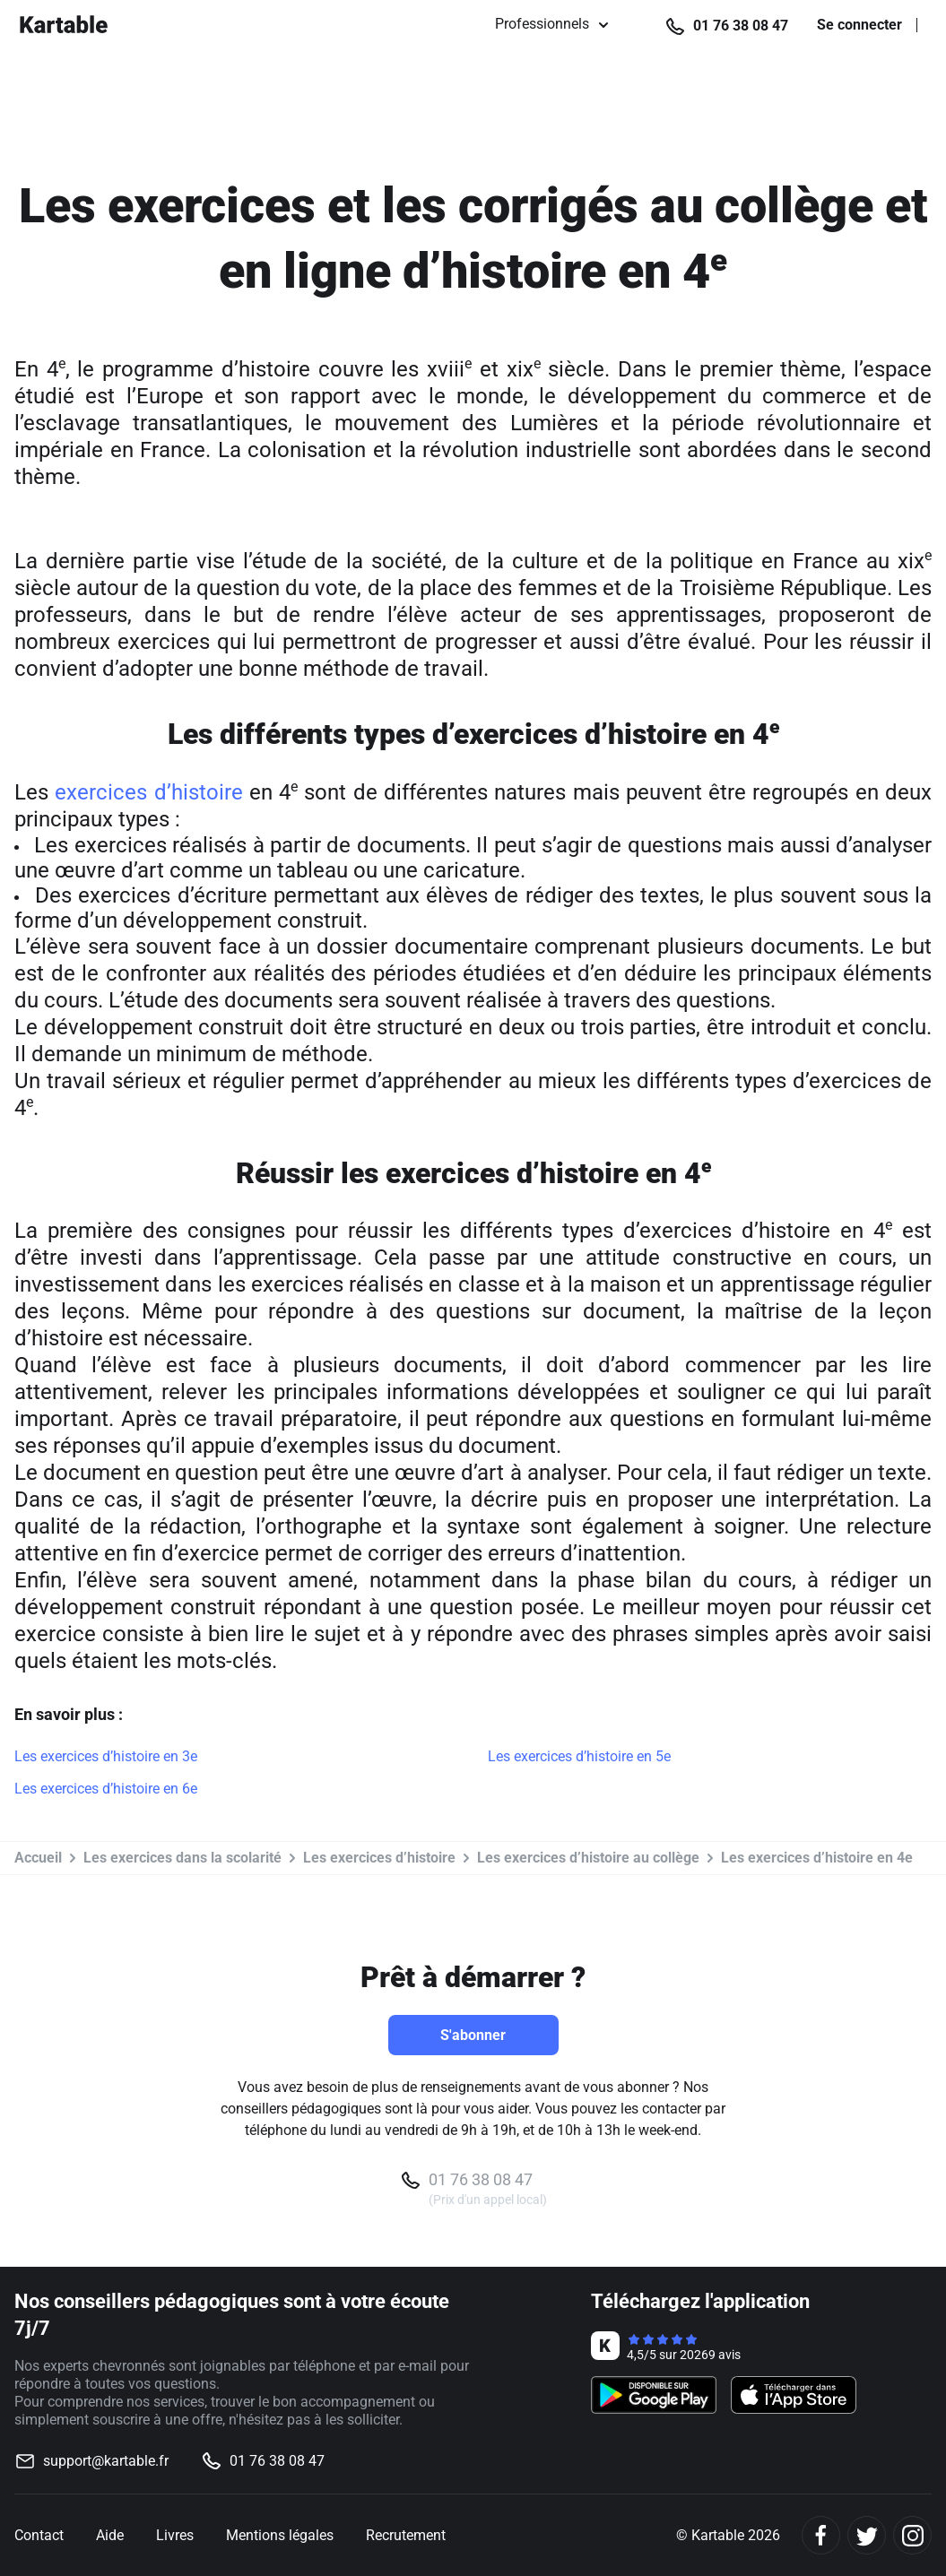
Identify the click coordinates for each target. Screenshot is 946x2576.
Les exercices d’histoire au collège (588, 1857)
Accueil (38, 1857)
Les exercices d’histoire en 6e (105, 1788)
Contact (39, 2535)
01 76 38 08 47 (740, 25)
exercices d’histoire (148, 792)
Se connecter (859, 25)
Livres (175, 2535)
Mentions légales (280, 2535)
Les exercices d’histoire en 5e (579, 1756)
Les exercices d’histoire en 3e (105, 1756)
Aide (110, 2535)
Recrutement (406, 2535)
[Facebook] (821, 2535)
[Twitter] (866, 2535)
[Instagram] (912, 2535)
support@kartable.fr (106, 2460)
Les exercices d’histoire (379, 1857)
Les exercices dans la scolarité (182, 1857)
